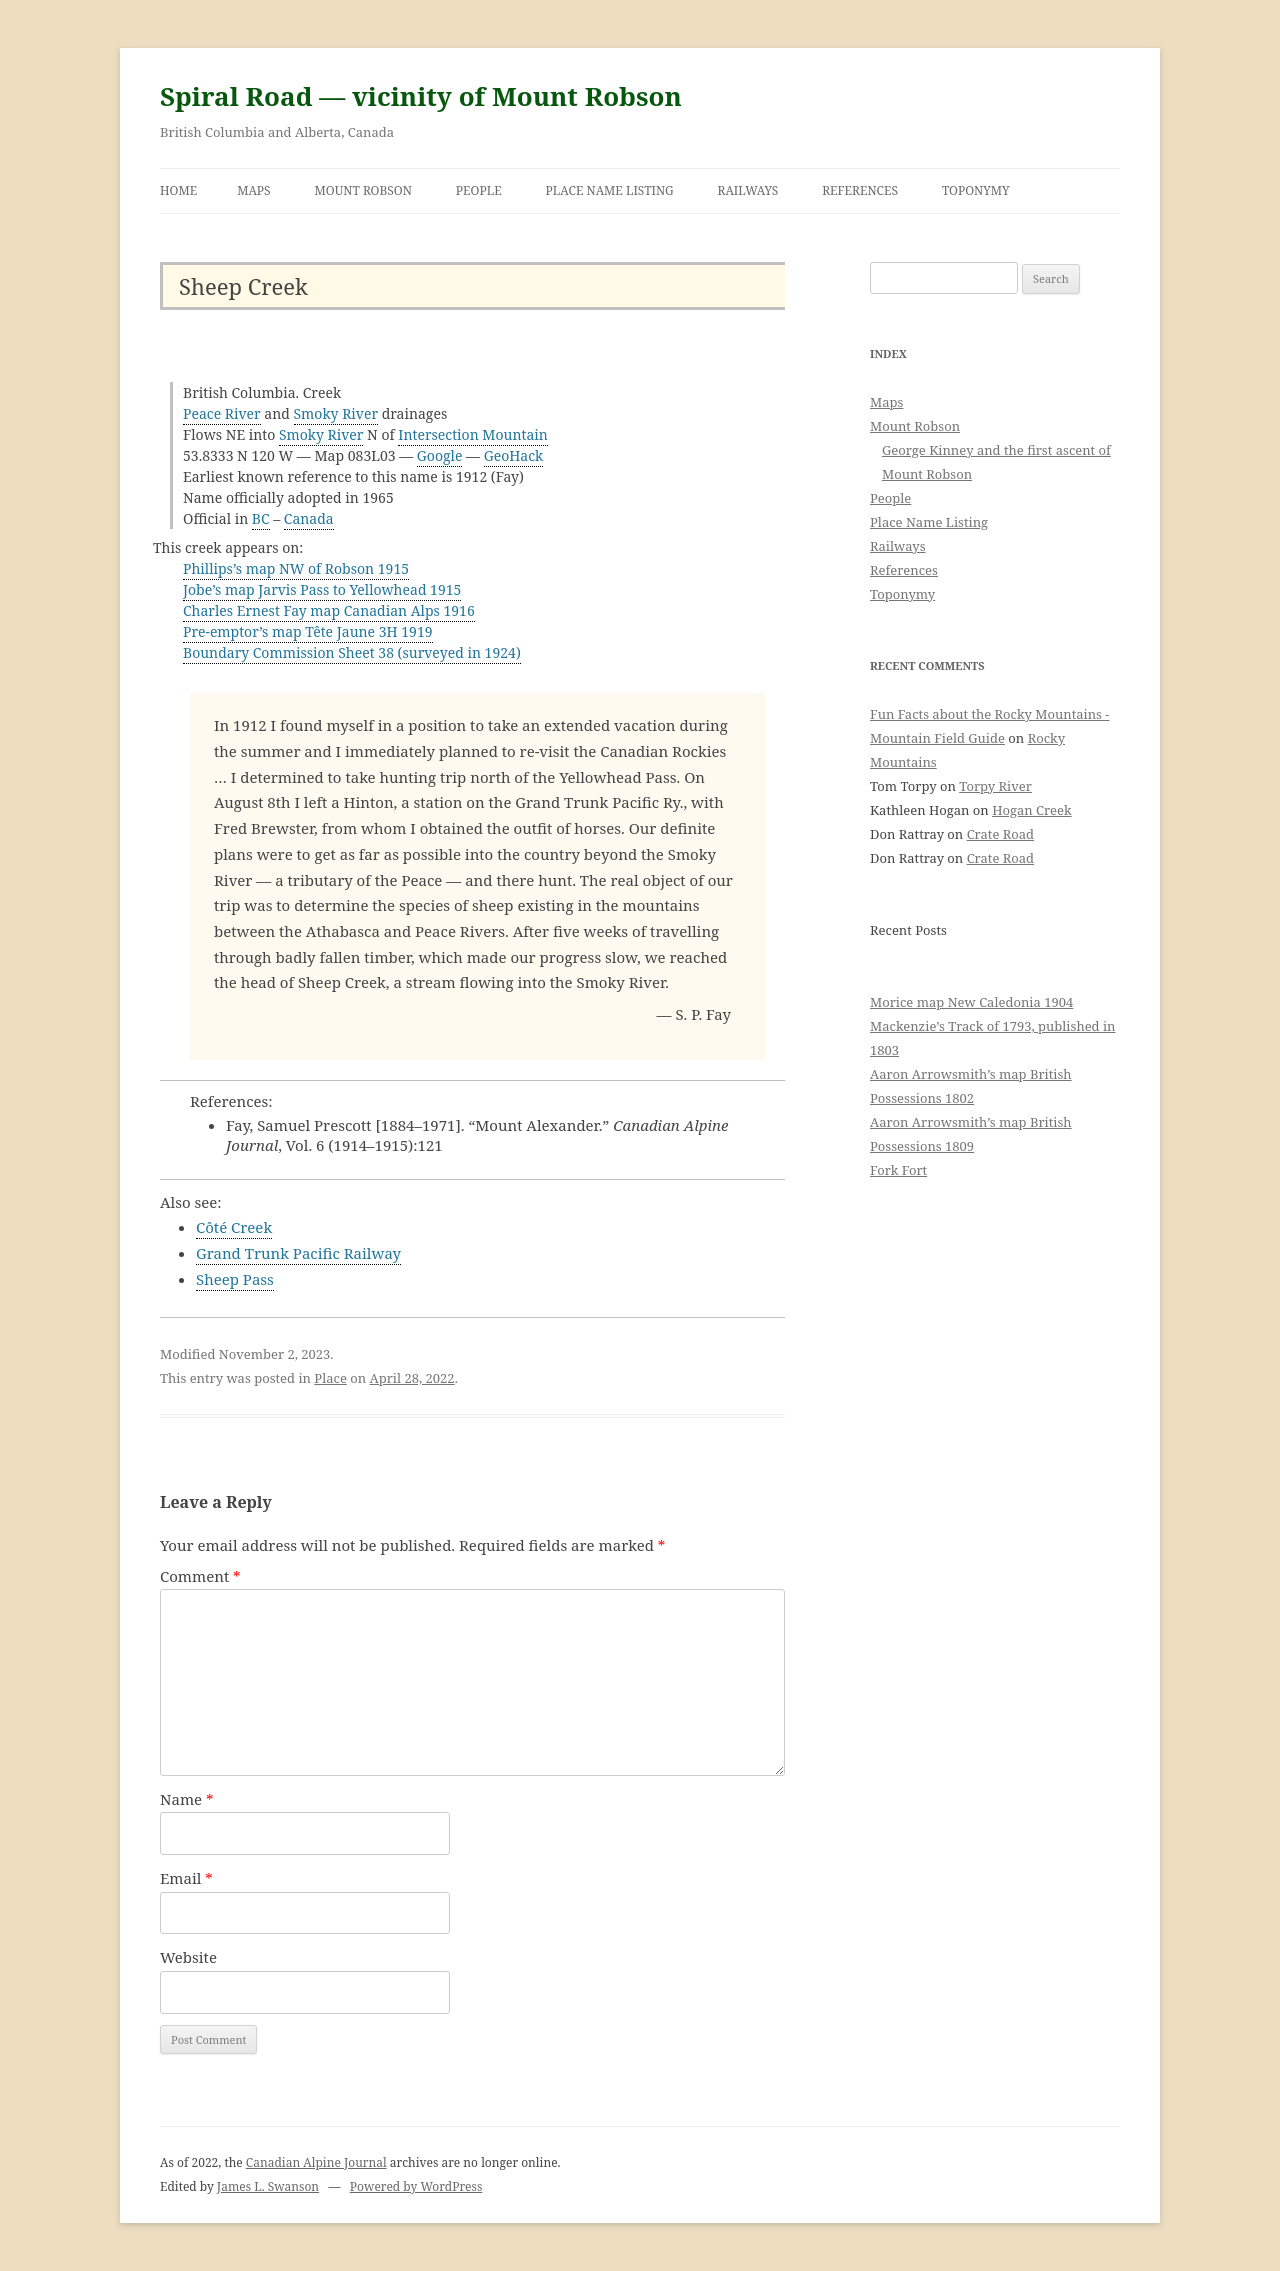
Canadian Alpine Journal (316, 2162)
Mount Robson (363, 190)
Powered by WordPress (416, 2186)
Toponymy (976, 190)
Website (188, 1957)
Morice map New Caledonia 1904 (971, 1002)
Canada (309, 518)
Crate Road (1000, 834)
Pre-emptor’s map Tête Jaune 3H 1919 (308, 631)
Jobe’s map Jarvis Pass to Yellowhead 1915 (322, 589)
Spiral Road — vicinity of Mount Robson (421, 96)
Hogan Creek (1032, 810)
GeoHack (514, 455)
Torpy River (995, 786)
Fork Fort (898, 1170)
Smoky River (336, 413)
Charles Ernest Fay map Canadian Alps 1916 (329, 610)
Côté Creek (234, 1227)
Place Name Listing (610, 190)
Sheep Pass (235, 1279)
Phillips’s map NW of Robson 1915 (296, 568)
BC (261, 518)
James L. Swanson (268, 2186)
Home (178, 190)
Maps (254, 190)
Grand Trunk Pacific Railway (298, 1253)
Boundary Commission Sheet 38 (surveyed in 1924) (352, 652)
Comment (200, 1576)
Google (440, 455)
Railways (748, 190)
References (860, 190)
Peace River (222, 413)
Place (330, 1378)
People (479, 190)
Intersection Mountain (472, 434)
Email (186, 1878)
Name (187, 1799)
